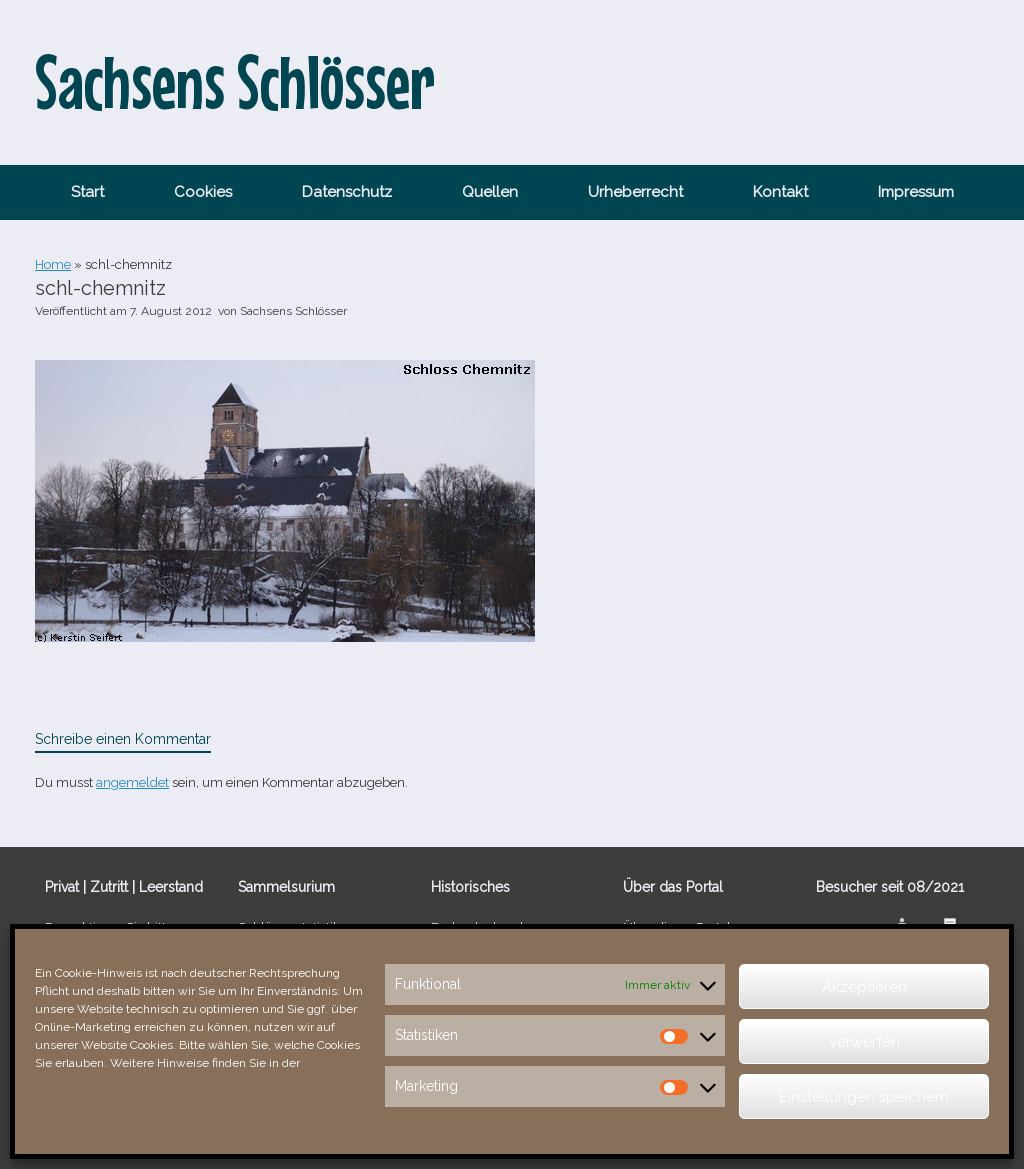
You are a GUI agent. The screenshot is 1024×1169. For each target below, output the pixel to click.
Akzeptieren (864, 987)
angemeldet (132, 782)
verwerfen (864, 1042)
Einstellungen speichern (864, 1097)
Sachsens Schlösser (293, 311)
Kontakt (780, 192)
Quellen (490, 192)
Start (87, 192)
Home (53, 264)
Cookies (203, 192)
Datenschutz (347, 192)
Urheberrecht (635, 192)
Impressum (916, 192)
